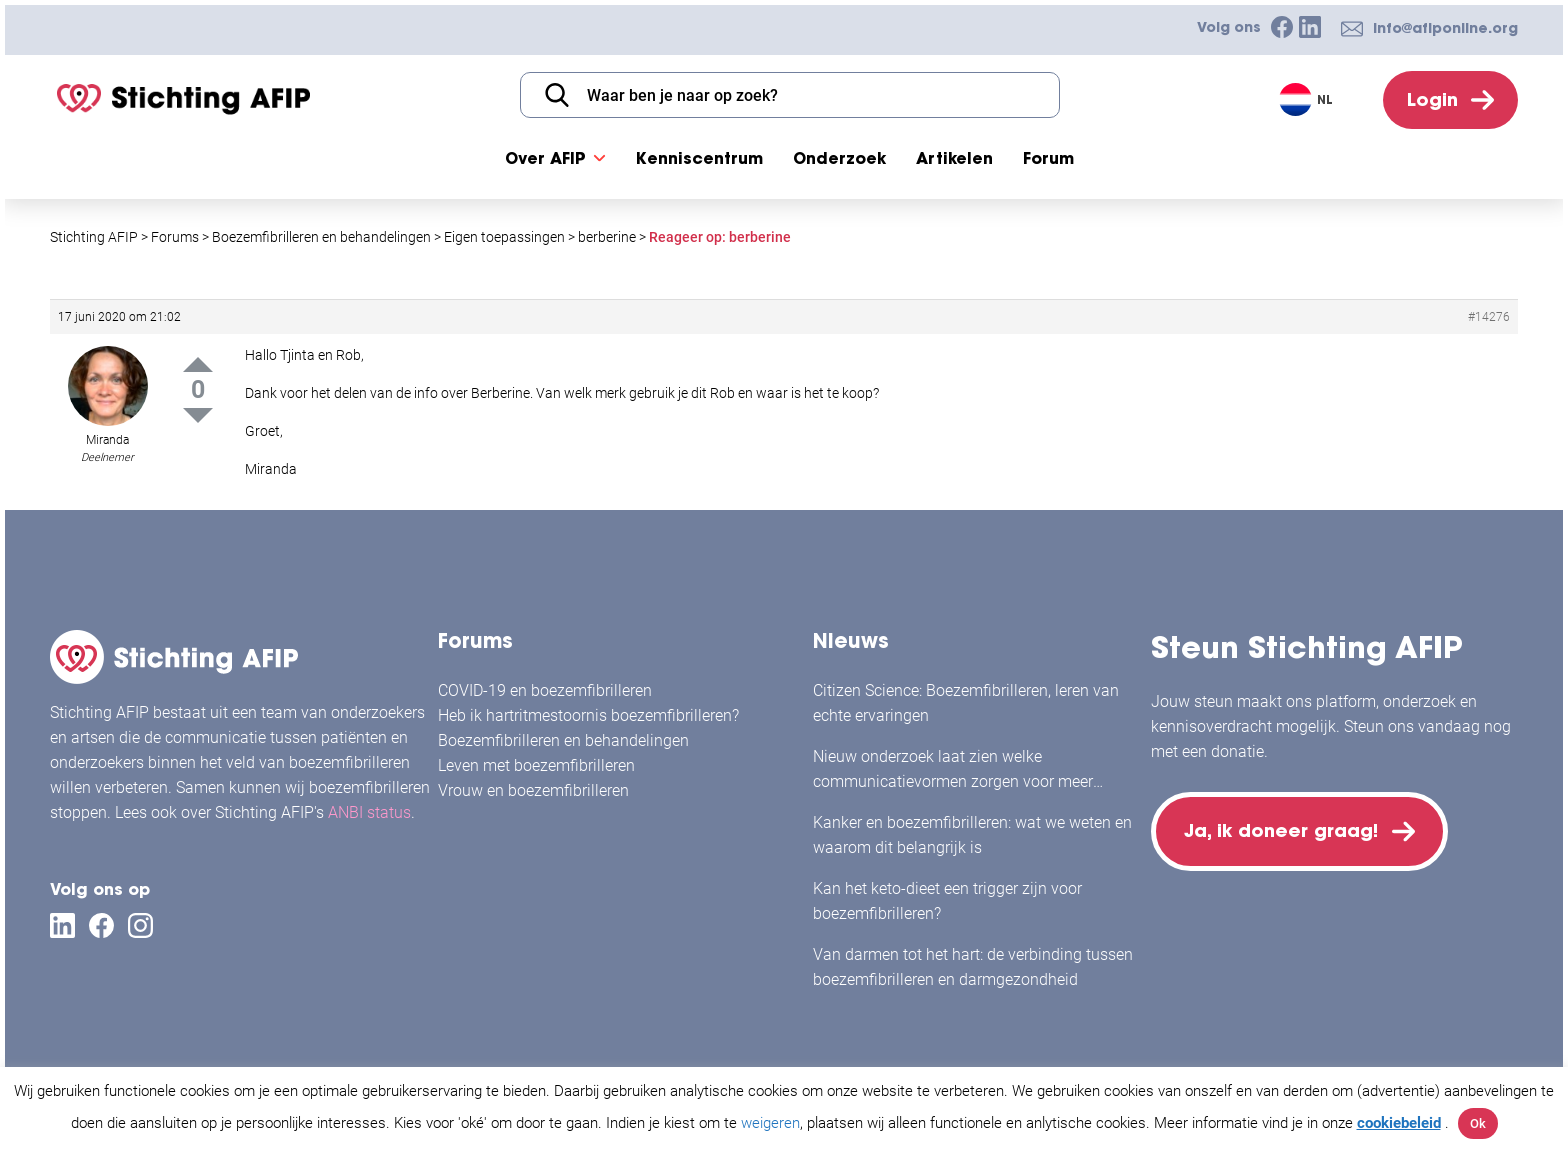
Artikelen (954, 158)
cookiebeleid (1399, 1123)
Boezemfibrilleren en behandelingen (563, 740)
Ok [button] (1478, 1123)
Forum (1048, 158)
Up (198, 364)
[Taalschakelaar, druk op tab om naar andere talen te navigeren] (1308, 99)
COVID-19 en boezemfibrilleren (545, 690)
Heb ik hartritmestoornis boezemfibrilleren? (588, 715)
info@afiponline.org (1445, 28)
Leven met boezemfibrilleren (536, 765)
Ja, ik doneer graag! (1281, 830)
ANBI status (369, 812)
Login (1432, 99)
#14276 (1489, 317)
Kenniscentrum (699, 158)
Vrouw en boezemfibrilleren (533, 790)
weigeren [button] (770, 1123)
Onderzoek (839, 158)
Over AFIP (545, 158)
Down (198, 415)
